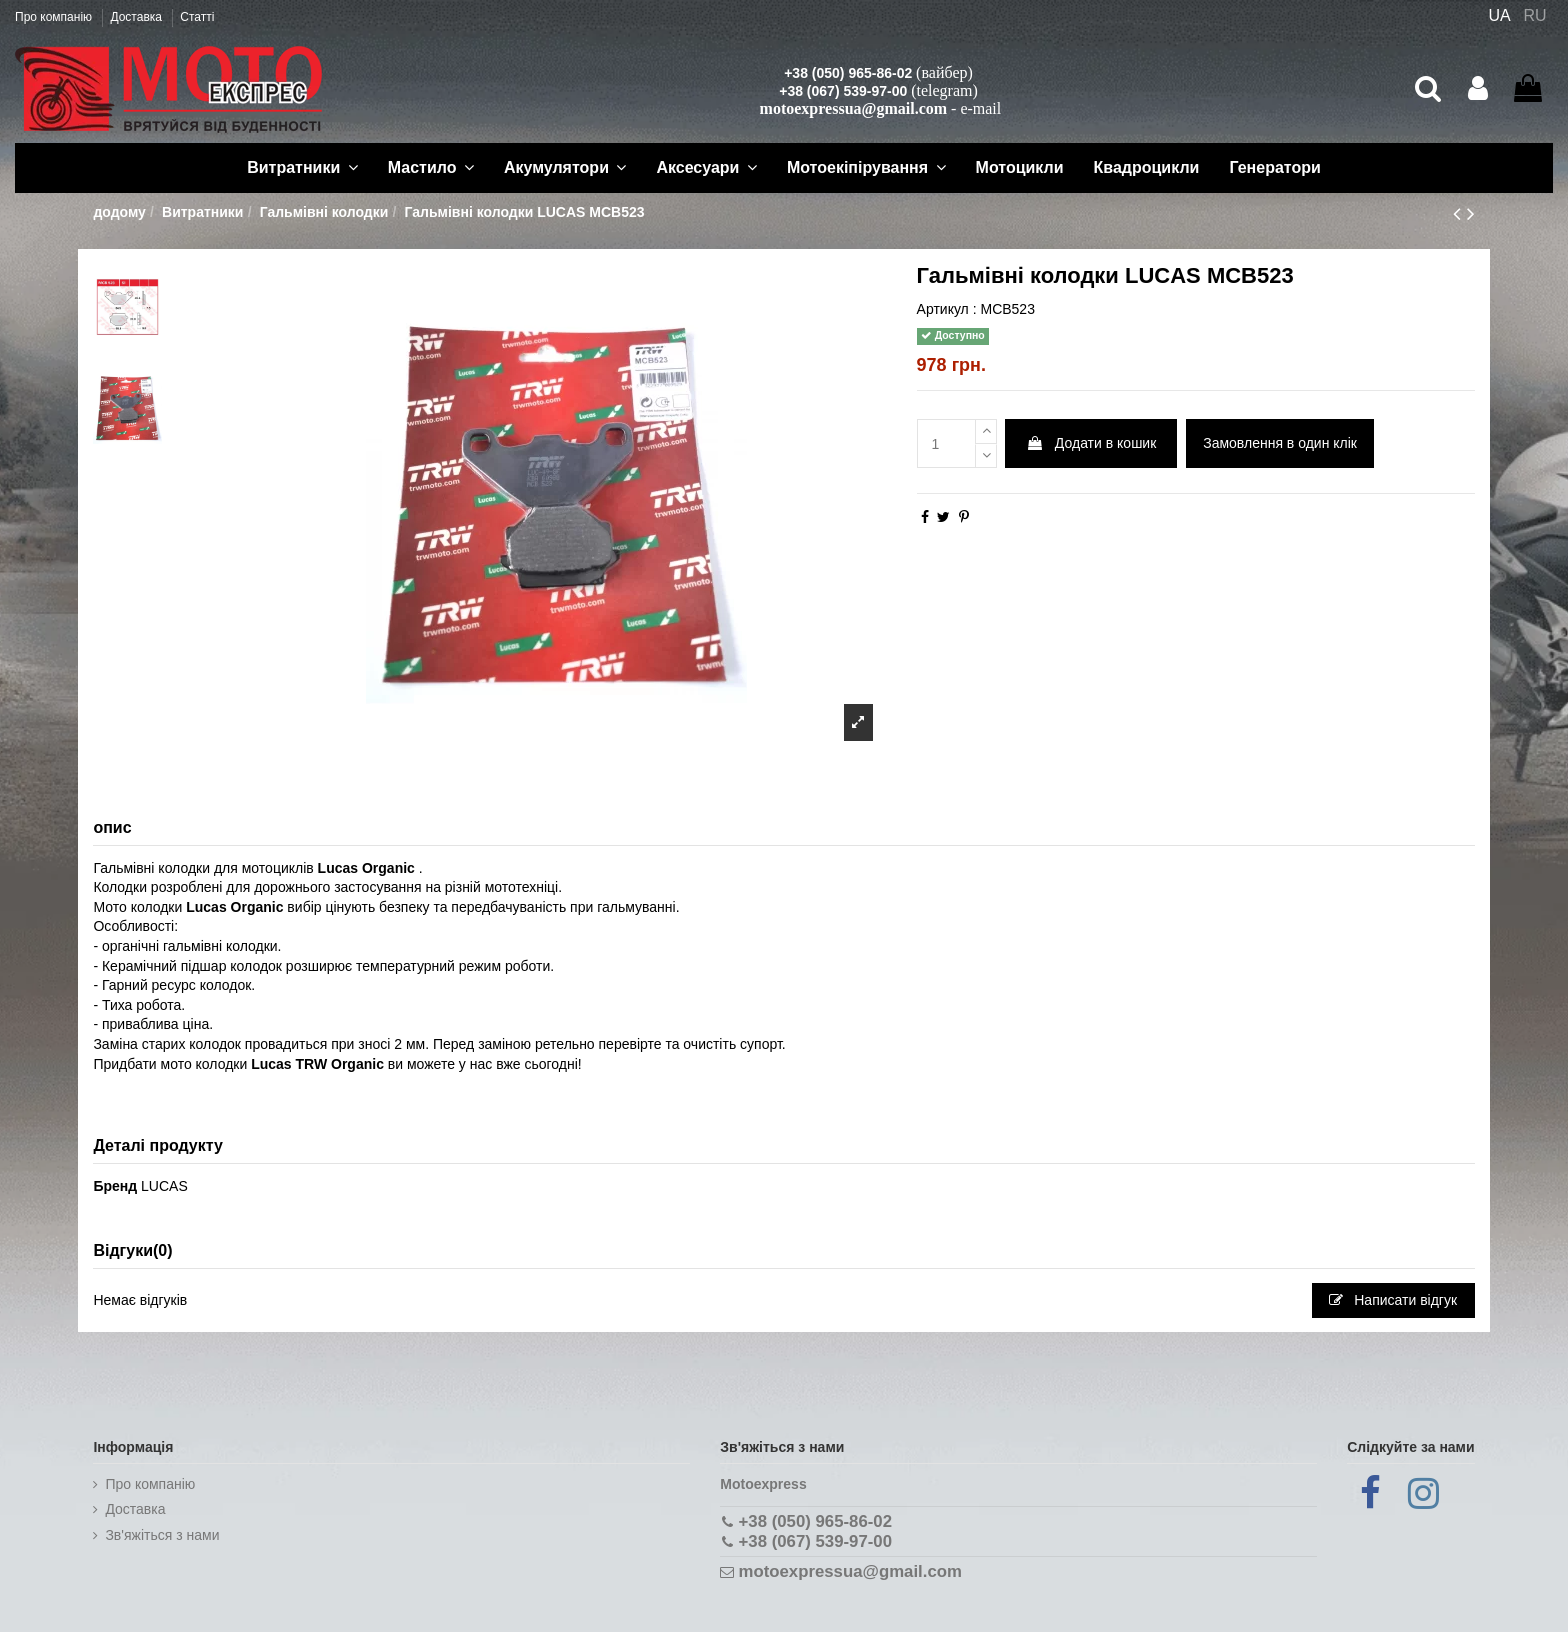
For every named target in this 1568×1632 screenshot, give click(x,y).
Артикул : (947, 309)
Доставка (137, 17)
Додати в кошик (1091, 443)
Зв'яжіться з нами (162, 1535)
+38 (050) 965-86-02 (848, 73)
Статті (197, 17)
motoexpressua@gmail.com (853, 108)
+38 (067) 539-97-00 (843, 91)
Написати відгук (1393, 1300)
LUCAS (164, 1186)
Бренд (115, 1186)
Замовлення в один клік (1280, 443)
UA (1499, 15)
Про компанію (55, 17)
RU (1535, 15)
